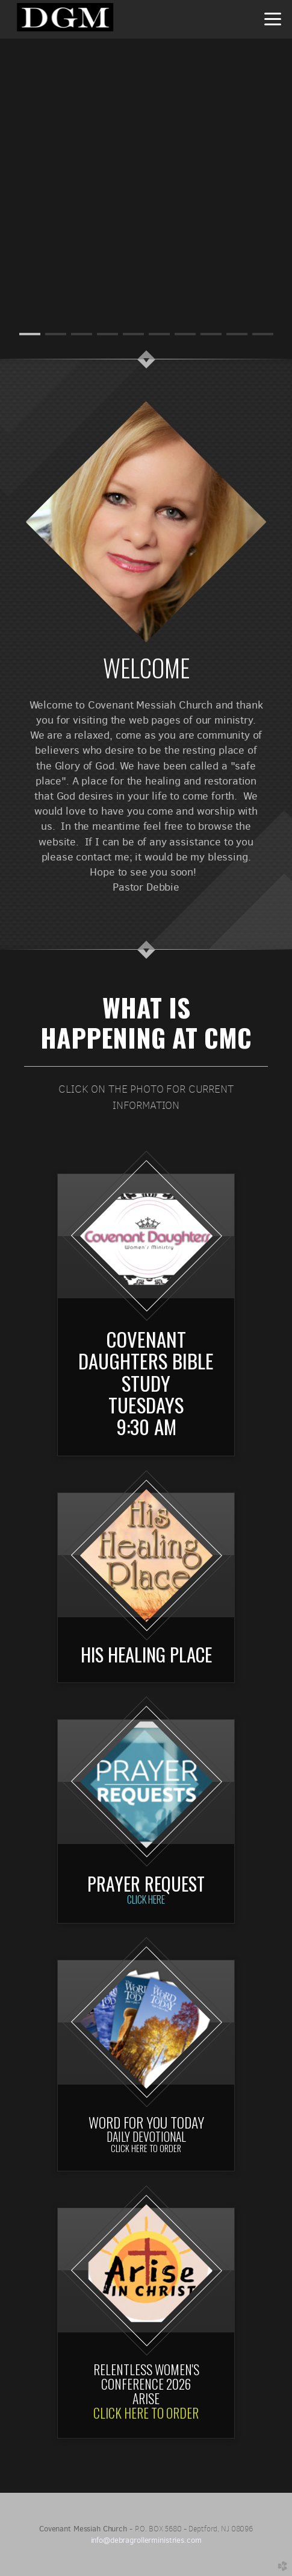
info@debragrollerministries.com (146, 2540)
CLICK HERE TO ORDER (146, 2412)
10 (262, 334)
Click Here (146, 1899)
